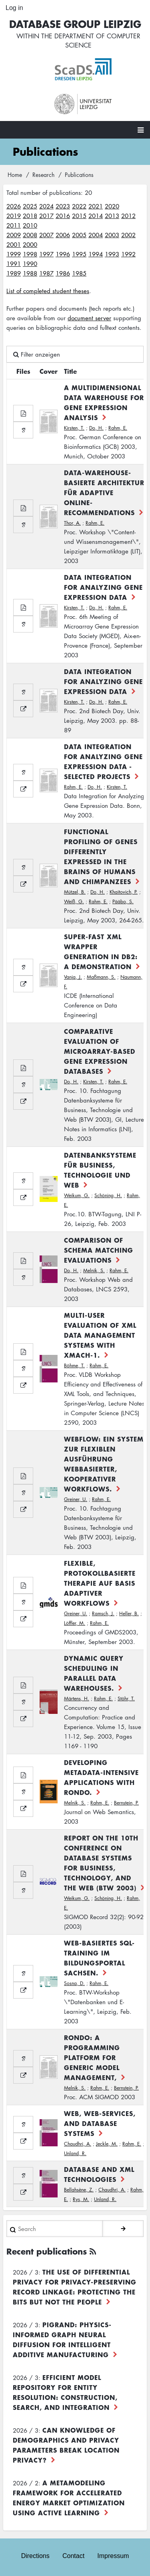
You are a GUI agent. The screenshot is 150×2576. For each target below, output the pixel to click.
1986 (63, 273)
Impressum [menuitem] (113, 2555)
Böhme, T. (74, 1365)
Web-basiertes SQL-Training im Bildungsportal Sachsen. (99, 1957)
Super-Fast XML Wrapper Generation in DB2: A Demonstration (101, 951)
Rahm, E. (117, 427)
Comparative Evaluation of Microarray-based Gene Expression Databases (99, 1051)
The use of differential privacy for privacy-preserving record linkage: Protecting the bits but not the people (74, 2286)
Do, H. (96, 427)
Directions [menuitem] (35, 2555)
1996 (63, 254)
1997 (46, 254)
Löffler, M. (74, 1623)
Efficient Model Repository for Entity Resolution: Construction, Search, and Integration (65, 2392)
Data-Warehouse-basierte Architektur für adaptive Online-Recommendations (104, 492)
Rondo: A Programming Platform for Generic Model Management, (92, 2057)
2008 (30, 235)
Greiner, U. (75, 1499)
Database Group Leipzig (75, 23)
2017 (46, 216)
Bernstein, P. (126, 1802)
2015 (79, 216)
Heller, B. (129, 1613)
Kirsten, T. (74, 427)
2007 (46, 235)
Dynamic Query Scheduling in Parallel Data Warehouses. (94, 1673)
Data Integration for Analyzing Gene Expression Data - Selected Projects (103, 761)
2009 (13, 235)
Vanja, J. (73, 977)
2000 (30, 244)
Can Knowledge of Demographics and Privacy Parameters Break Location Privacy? (66, 2445)
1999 (13, 254)
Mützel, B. (75, 891)
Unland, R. (75, 2153)
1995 (79, 254)
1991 (13, 264)
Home (15, 174)
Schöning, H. (108, 1195)
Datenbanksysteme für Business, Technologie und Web (100, 1170)
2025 (30, 206)
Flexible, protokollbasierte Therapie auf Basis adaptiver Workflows (100, 1583)
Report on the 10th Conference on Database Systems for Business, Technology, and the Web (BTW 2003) (101, 1862)
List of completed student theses (47, 291)
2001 (13, 244)
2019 (13, 216)
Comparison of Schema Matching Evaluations (98, 1250)
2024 (46, 206)
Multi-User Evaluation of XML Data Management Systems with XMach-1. (100, 1335)
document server (89, 318)
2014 (95, 216)
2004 (95, 235)
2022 (79, 206)
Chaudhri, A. (77, 2143)
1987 (46, 273)
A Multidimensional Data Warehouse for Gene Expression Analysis (104, 402)
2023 (63, 206)
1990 (30, 264)
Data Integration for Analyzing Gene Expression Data (103, 587)
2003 (112, 235)
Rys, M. (81, 2199)
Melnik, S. (94, 1270)
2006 (63, 235)
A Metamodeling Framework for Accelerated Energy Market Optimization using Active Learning (69, 2497)
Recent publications (46, 2251)
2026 (13, 206)
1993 (112, 254)
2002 (128, 235)
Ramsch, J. (103, 1613)
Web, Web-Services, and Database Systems (100, 2123)
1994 (95, 254)
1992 (128, 254)
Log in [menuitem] (14, 7)
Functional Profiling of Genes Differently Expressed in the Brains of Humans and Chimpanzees (101, 856)
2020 (112, 206)
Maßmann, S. (101, 977)
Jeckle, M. (107, 2143)
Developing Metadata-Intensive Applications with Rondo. (101, 1777)
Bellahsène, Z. (79, 2189)
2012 (128, 216)
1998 (30, 254)
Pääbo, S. (123, 901)
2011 (13, 225)
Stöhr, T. (126, 1698)
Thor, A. (72, 523)
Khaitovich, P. (124, 891)
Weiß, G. (74, 901)
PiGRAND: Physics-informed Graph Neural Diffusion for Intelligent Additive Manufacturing (62, 2339)
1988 (30, 273)
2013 (112, 216)
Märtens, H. (76, 1698)
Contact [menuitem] (73, 2555)
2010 (30, 225)
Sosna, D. (74, 1983)
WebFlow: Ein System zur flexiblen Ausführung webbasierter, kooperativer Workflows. (104, 1463)
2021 (95, 206)
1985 (79, 273)
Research (43, 174)
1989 (13, 273)
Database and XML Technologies (99, 2174)
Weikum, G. (77, 1195)
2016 (63, 216)
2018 (30, 216)
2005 (79, 235)
